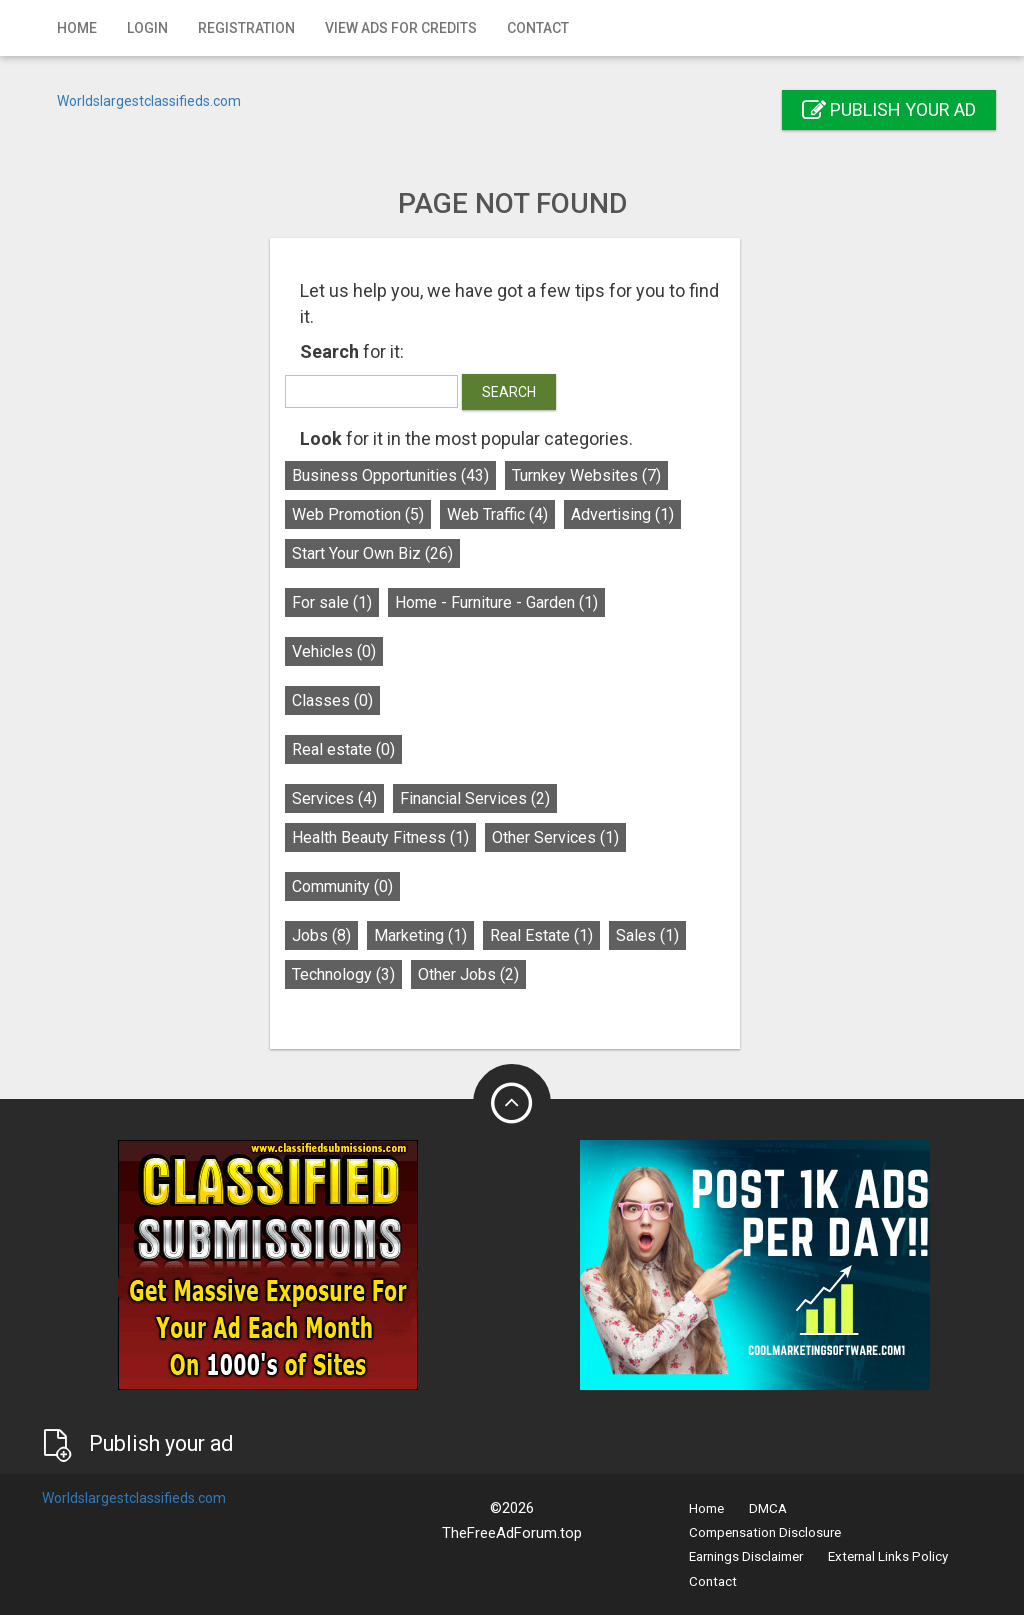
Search (516, 392)
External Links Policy (888, 1556)
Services (341, 798)
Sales (654, 935)
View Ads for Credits (401, 28)
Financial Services (482, 798)
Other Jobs (475, 974)
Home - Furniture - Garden (503, 602)
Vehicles (341, 651)
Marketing (427, 935)
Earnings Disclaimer (746, 1556)
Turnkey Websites (593, 475)
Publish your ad (889, 109)
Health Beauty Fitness (387, 837)
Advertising (629, 514)
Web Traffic (504, 514)
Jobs (328, 935)
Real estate (350, 749)
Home (77, 28)
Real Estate (548, 935)
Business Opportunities (397, 475)
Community (349, 886)
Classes (339, 700)
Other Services (562, 837)
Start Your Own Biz (379, 553)
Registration (246, 28)
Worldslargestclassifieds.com (149, 101)
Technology (350, 974)
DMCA (768, 1508)
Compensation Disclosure (765, 1532)
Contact (538, 28)
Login (147, 28)
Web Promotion (365, 514)
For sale (339, 602)
